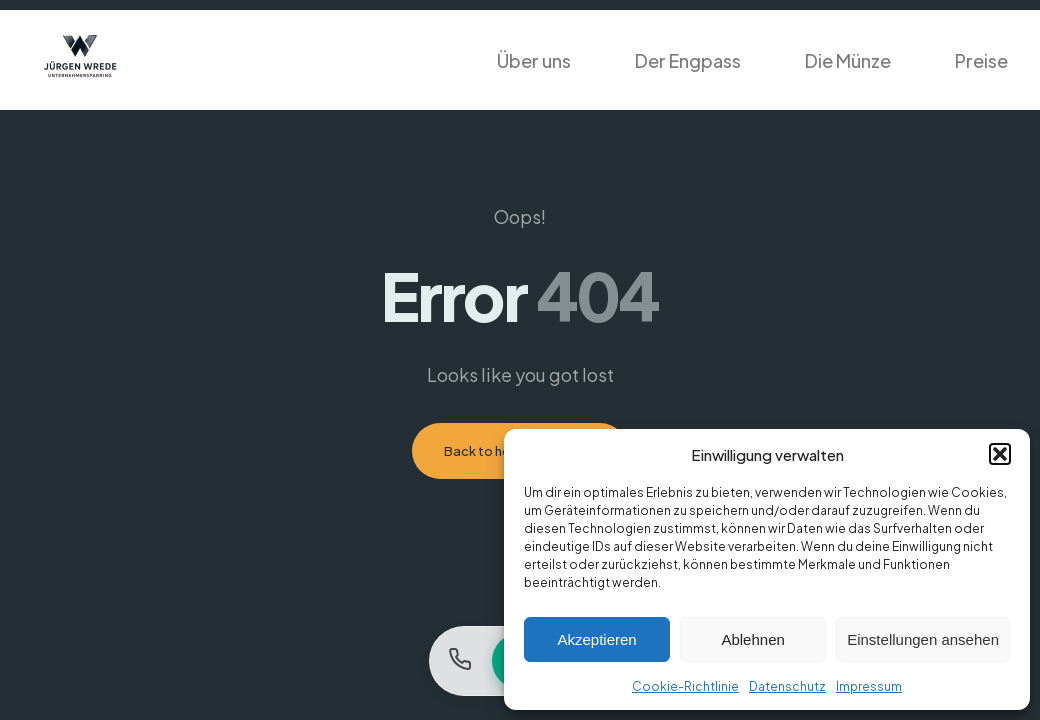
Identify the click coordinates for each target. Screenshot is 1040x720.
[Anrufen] (460, 661)
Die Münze (848, 60)
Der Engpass (688, 60)
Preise (981, 60)
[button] (1000, 454)
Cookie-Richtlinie (685, 686)
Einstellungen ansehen (923, 639)
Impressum (869, 686)
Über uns (534, 60)
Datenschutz (787, 686)
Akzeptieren (596, 639)
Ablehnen (752, 639)
